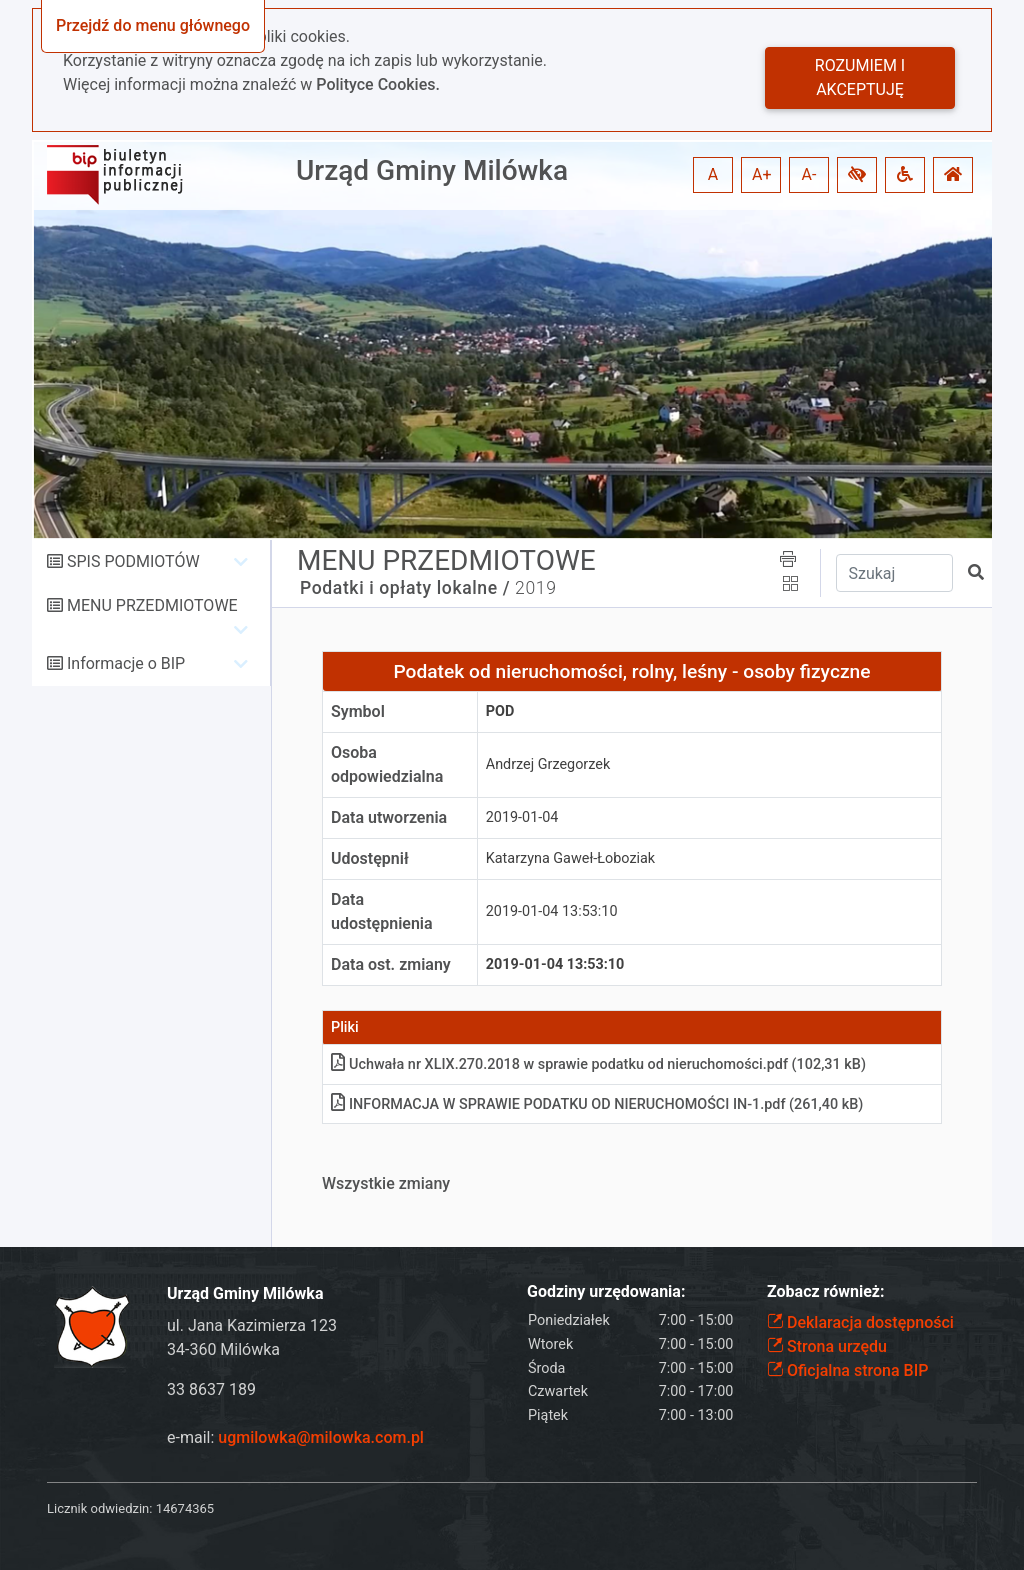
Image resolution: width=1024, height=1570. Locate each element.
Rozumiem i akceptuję (860, 77)
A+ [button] (762, 174)
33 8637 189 (211, 1389)
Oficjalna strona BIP (847, 1370)
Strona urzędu (827, 1346)
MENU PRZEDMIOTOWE (152, 605)
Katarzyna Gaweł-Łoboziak (570, 858)
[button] (857, 175)
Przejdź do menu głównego (153, 25)
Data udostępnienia (382, 911)
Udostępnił (370, 858)
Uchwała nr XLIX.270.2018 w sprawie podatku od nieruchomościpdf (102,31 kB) (598, 1064)
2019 (535, 588)
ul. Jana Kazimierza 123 (252, 1325)
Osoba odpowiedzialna (387, 764)
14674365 (185, 1508)
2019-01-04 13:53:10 (552, 911)
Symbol (358, 711)
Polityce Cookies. (378, 84)
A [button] (713, 174)
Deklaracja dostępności (860, 1322)
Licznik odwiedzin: (99, 1508)
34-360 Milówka (223, 1349)
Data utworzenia (389, 817)
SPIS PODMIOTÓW (133, 561)
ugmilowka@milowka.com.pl (321, 1437)
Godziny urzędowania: (606, 1291)
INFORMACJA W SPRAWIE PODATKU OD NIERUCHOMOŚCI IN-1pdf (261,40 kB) (597, 1104)
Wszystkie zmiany (386, 1183)
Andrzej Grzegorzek (548, 764)
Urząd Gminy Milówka (432, 170)
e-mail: (295, 1437)
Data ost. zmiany (391, 964)
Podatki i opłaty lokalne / (405, 588)
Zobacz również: (826, 1291)
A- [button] (809, 174)
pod (500, 711)
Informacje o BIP (126, 663)
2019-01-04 (522, 817)
